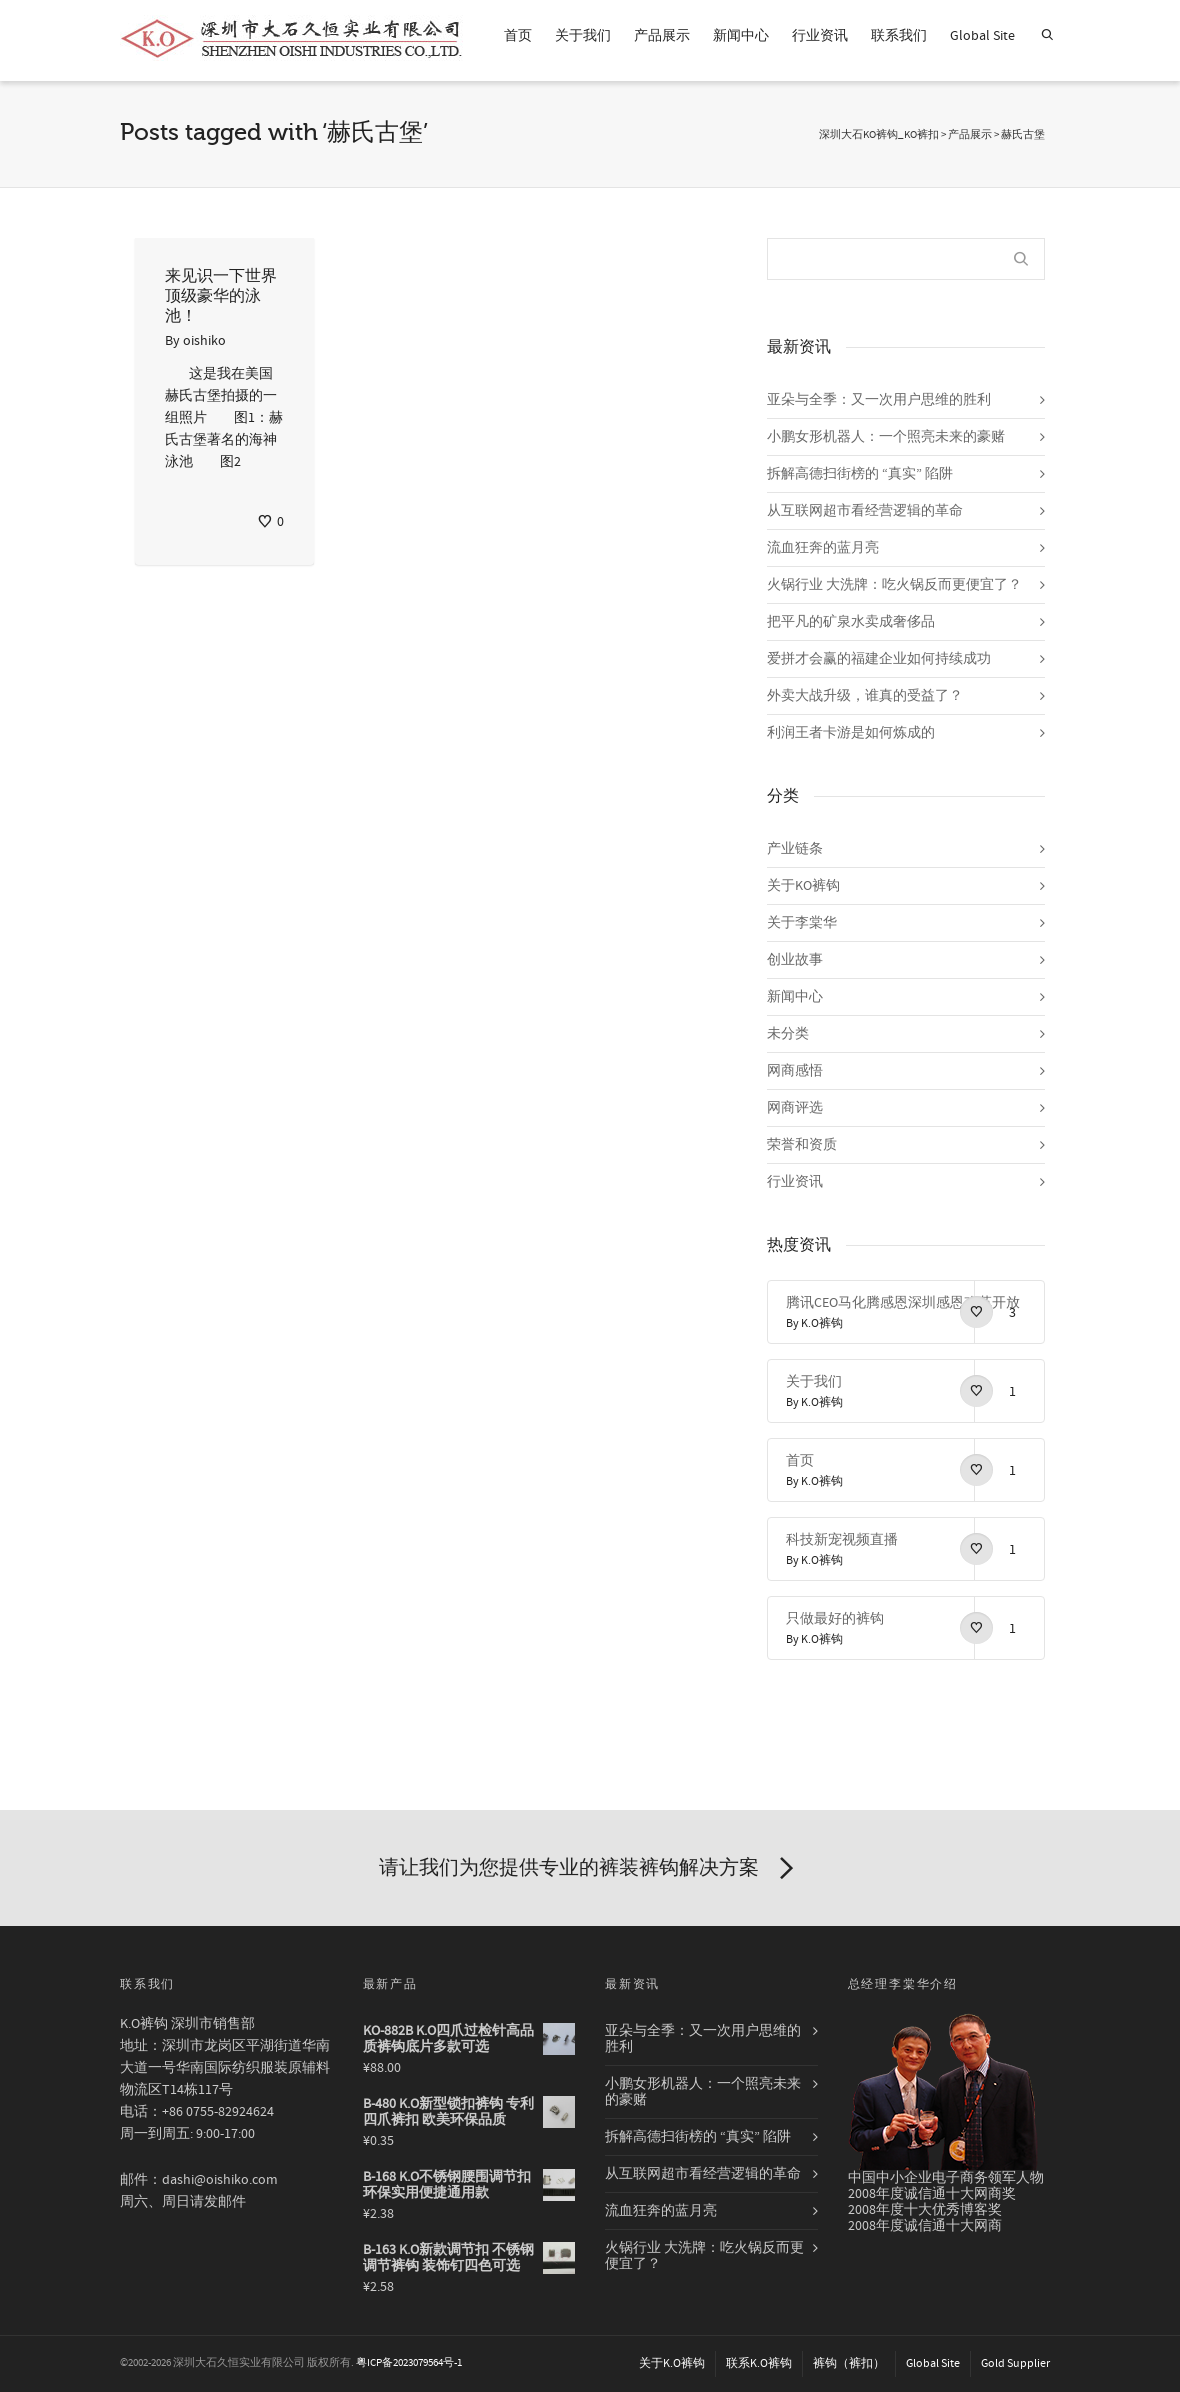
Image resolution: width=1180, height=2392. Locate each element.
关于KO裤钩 (803, 886)
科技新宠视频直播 (842, 1540)
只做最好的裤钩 (835, 1619)
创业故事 (795, 960)
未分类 (788, 1034)
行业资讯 (820, 36)
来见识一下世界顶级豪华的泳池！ (221, 296)
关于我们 (583, 36)
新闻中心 (741, 36)
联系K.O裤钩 (759, 2363)
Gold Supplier (1015, 2363)
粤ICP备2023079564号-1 (409, 2363)
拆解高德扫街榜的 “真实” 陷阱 (860, 474)
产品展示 (662, 36)
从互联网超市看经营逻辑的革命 (865, 511)
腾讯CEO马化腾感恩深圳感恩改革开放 (903, 1303)
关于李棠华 (802, 923)
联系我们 (899, 36)
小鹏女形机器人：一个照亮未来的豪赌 (886, 437)
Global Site (982, 36)
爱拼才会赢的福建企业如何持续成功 (879, 659)
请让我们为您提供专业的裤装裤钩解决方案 (590, 1869)
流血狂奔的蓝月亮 (823, 548)
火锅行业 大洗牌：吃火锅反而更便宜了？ (894, 585)
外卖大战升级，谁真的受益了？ (865, 696)
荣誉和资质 (802, 1145)
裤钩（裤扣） (849, 2363)
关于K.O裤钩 (672, 2363)
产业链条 (795, 849)
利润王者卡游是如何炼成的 (851, 733)
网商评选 (795, 1108)
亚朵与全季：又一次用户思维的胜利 (879, 400)
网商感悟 (795, 1071)
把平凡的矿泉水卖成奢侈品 (851, 622)
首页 (518, 36)
